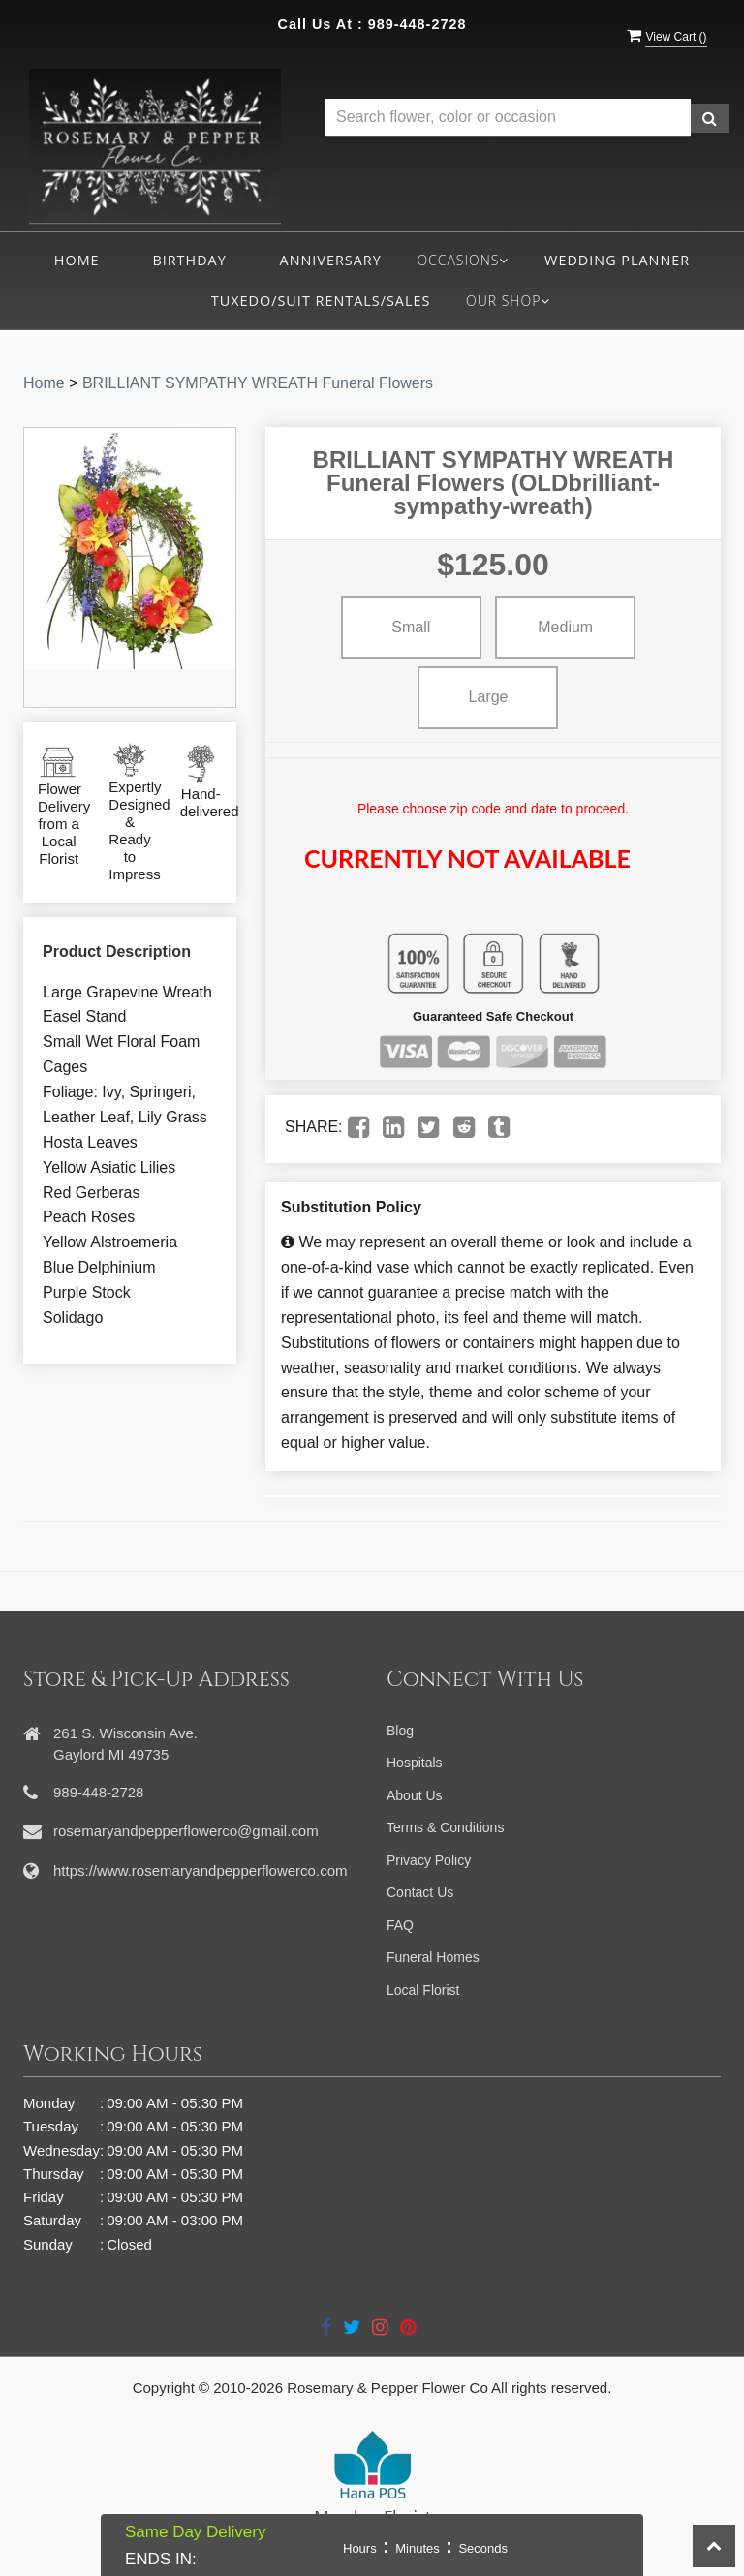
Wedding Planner (617, 260)
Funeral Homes (433, 1957)
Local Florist (423, 1990)
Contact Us (420, 1892)
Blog (400, 1730)
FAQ (400, 1925)
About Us (415, 1795)
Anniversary (331, 260)
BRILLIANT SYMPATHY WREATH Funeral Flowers (257, 383)
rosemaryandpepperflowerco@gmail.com (186, 1831)
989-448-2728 (417, 24)
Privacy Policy (429, 1860)
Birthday (189, 260)
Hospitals (415, 1762)
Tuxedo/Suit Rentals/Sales (321, 300)
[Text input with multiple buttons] (508, 118)
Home (77, 260)
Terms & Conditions (445, 1827)
